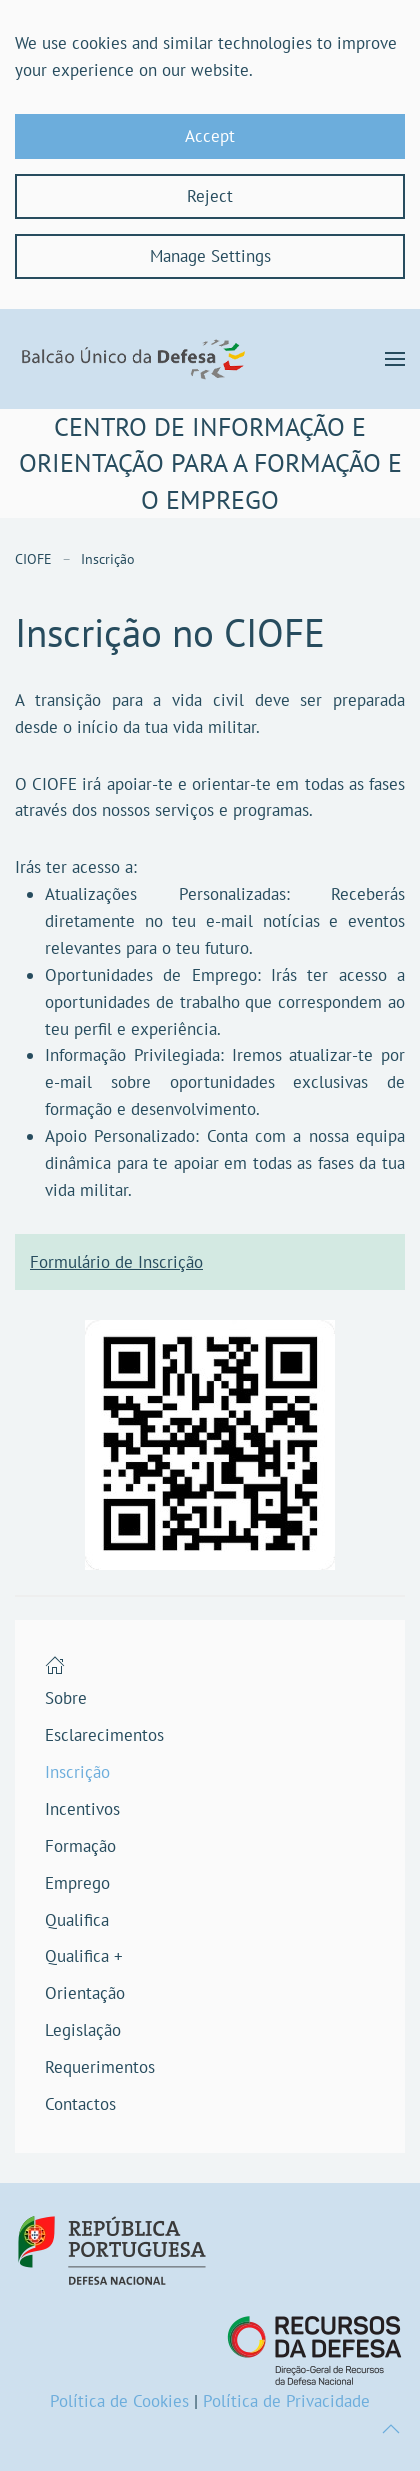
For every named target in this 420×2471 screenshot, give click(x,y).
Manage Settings (210, 256)
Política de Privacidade (286, 2401)
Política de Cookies (119, 2401)
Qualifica (77, 1920)
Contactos (80, 2104)
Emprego (77, 1883)
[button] (395, 359)
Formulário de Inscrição (116, 1262)
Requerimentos (100, 2067)
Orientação (85, 1993)
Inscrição (77, 1772)
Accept (210, 136)
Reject (210, 196)
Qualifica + (84, 1956)
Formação (80, 1846)
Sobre (66, 1698)
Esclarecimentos (104, 1735)
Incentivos (82, 1809)
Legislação (83, 2030)
